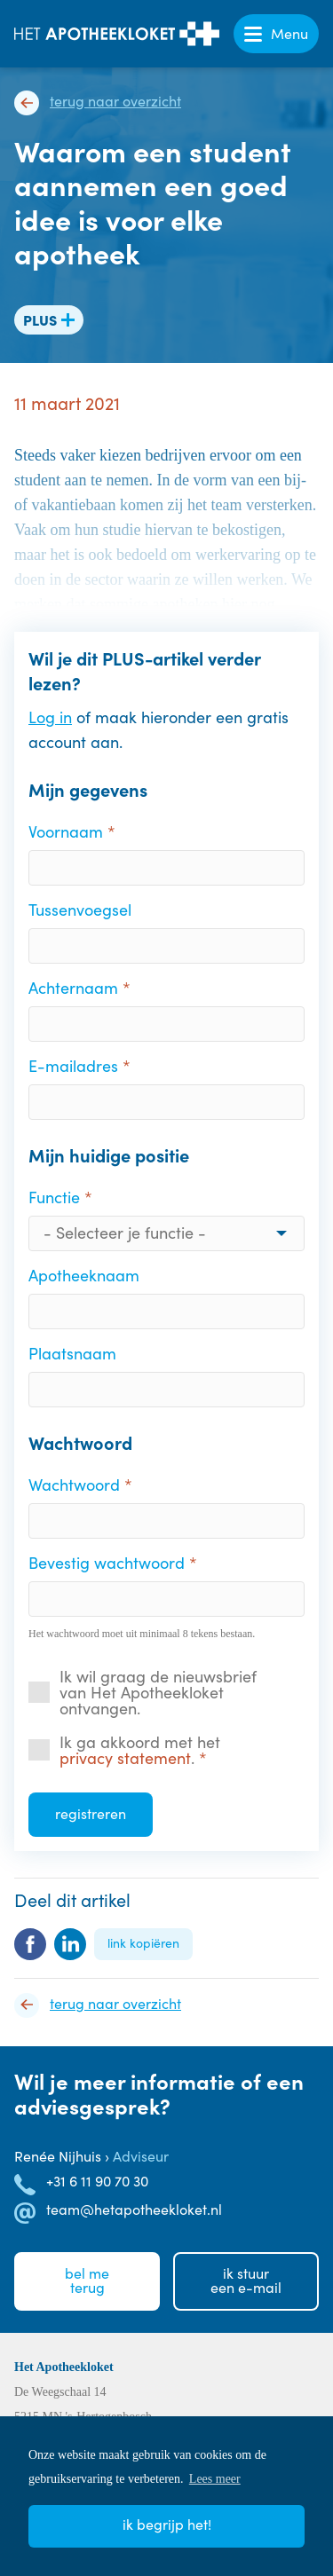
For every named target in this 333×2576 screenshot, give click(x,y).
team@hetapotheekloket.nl (134, 2209)
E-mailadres (73, 1065)
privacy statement (125, 1758)
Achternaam (73, 987)
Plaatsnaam (72, 1353)
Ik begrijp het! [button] (167, 2524)
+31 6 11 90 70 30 (97, 2180)
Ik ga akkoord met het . (139, 1750)
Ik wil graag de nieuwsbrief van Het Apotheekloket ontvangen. (158, 1692)
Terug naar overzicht (115, 101)
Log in (50, 717)
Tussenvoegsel (79, 909)
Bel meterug (87, 2280)
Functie (54, 1197)
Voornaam (65, 831)
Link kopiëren (143, 1942)
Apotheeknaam (83, 1275)
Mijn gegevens (87, 790)
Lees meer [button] (215, 2478)
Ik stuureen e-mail (245, 2280)
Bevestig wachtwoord (106, 1562)
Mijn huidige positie (108, 1155)
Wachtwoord (80, 1443)
